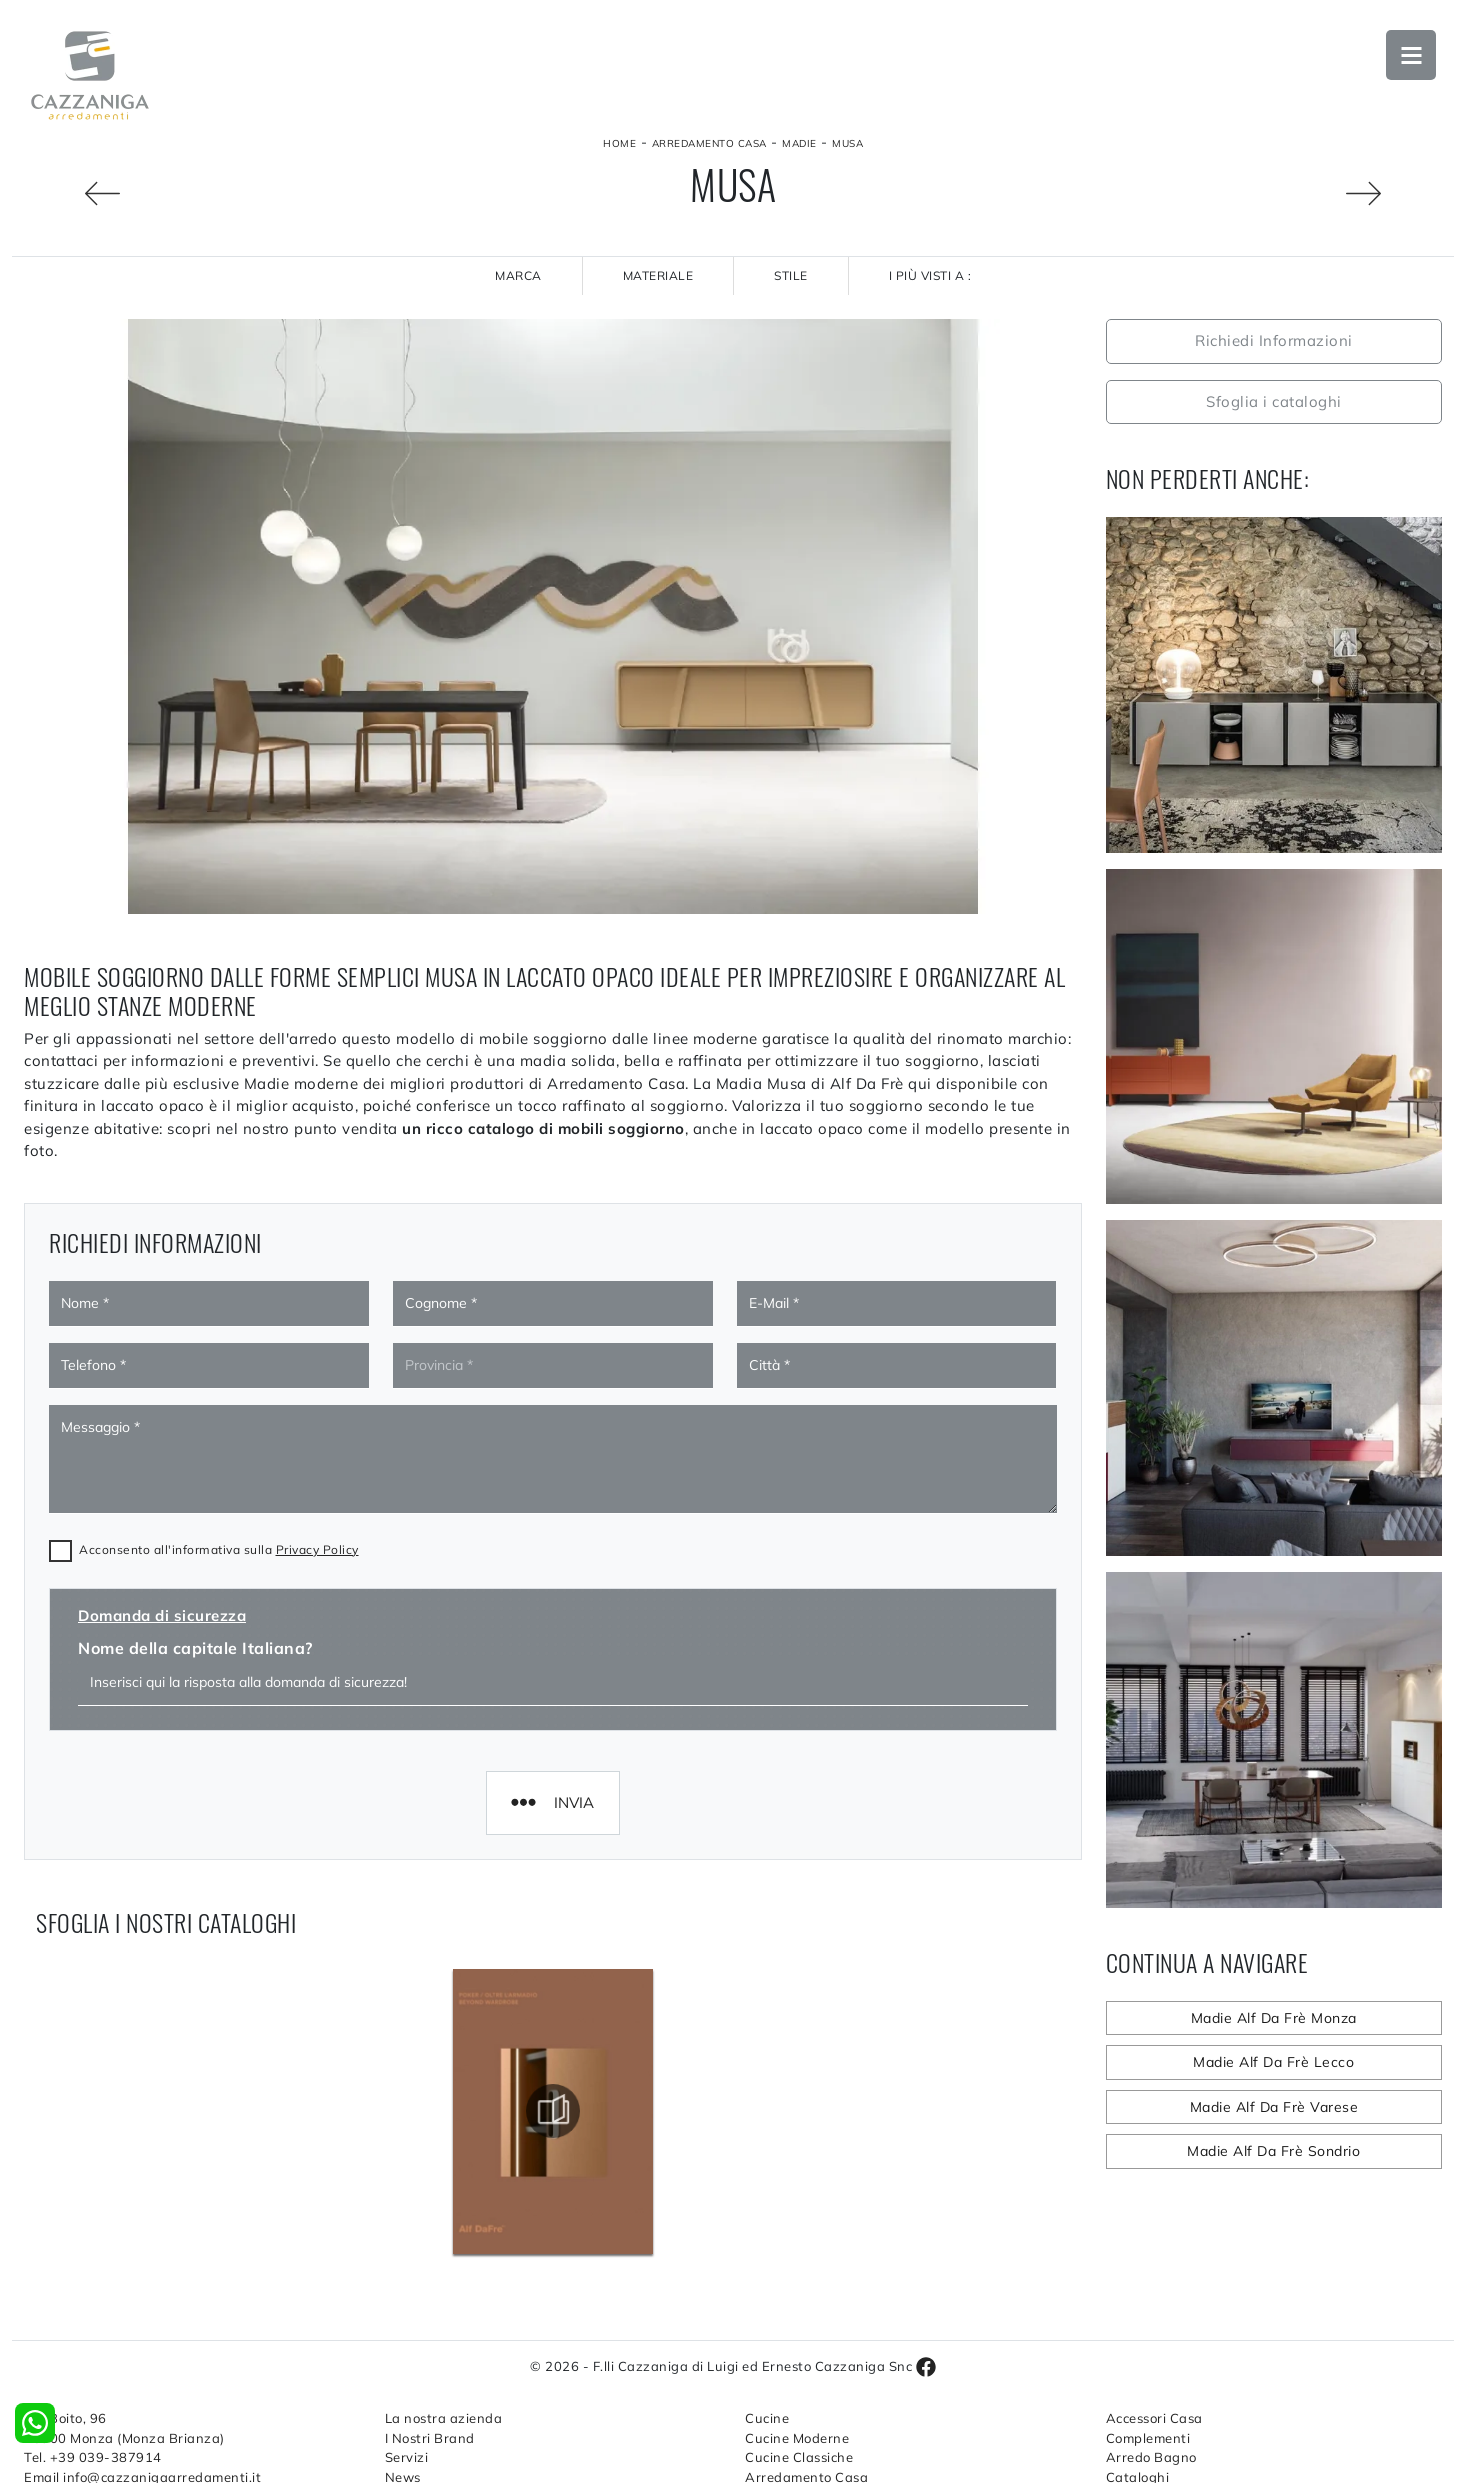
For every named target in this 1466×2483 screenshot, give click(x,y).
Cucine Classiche (799, 2345)
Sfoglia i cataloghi (1274, 401)
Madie (799, 143)
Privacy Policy (317, 1345)
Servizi (407, 2345)
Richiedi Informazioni (1274, 340)
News (403, 2364)
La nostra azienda (444, 2306)
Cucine (767, 2306)
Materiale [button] (658, 275)
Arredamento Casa (709, 143)
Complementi (1148, 2325)
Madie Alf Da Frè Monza (1274, 2018)
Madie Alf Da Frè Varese (1274, 2107)
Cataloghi (1138, 2364)
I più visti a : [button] (930, 275)
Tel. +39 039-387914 (93, 2345)
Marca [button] (518, 275)
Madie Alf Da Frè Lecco (1273, 2062)
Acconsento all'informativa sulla (219, 1345)
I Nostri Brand (430, 2325)
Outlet (1126, 2384)
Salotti (766, 2384)
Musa (847, 143)
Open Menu (1411, 55)
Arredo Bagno (1151, 2345)
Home (619, 143)
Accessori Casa (1154, 2306)
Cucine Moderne (797, 2325)
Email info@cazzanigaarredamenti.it (142, 2364)
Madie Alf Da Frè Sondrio (1273, 2151)
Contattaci (419, 2384)
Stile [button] (791, 275)
